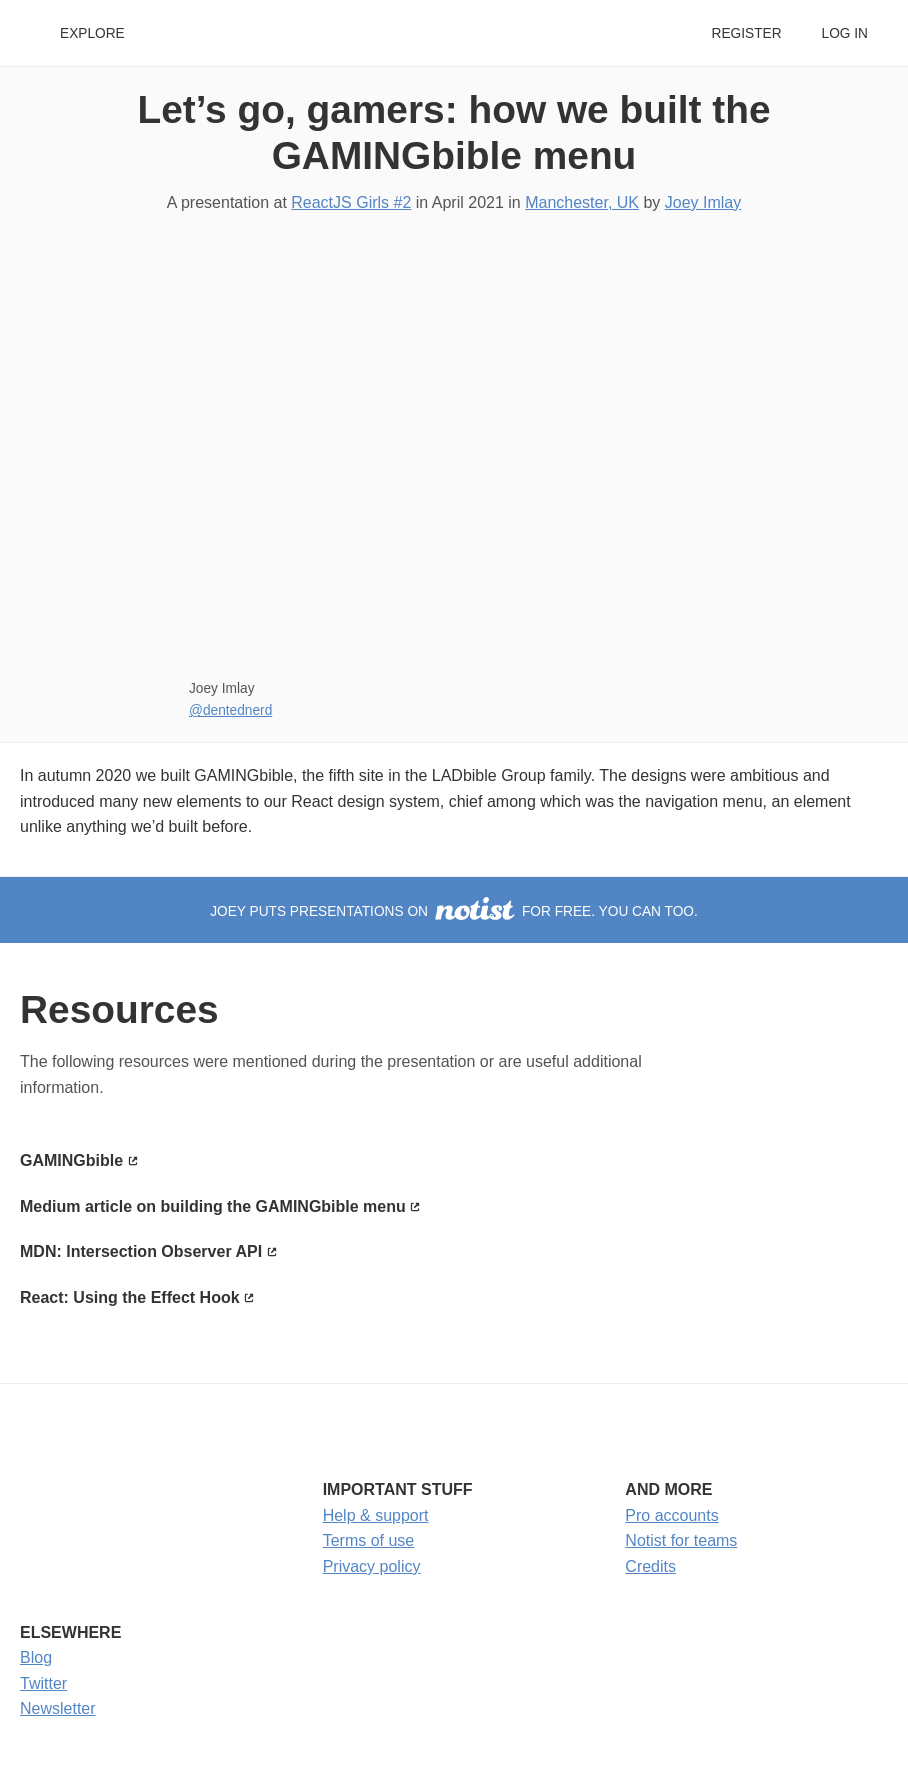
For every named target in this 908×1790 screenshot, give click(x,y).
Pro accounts (671, 1515)
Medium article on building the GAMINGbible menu (213, 1206)
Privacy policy (372, 1566)
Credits (650, 1566)
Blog (36, 1657)
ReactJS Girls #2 (351, 202)
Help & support (376, 1515)
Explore (92, 33)
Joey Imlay (703, 202)
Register (746, 33)
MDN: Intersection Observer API (141, 1251)
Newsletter (58, 1708)
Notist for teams (681, 1540)
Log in (845, 33)
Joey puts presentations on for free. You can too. (454, 911)
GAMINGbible (71, 1160)
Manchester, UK (582, 202)
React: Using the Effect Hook (130, 1297)
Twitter (43, 1683)
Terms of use (369, 1540)
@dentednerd (230, 710)
